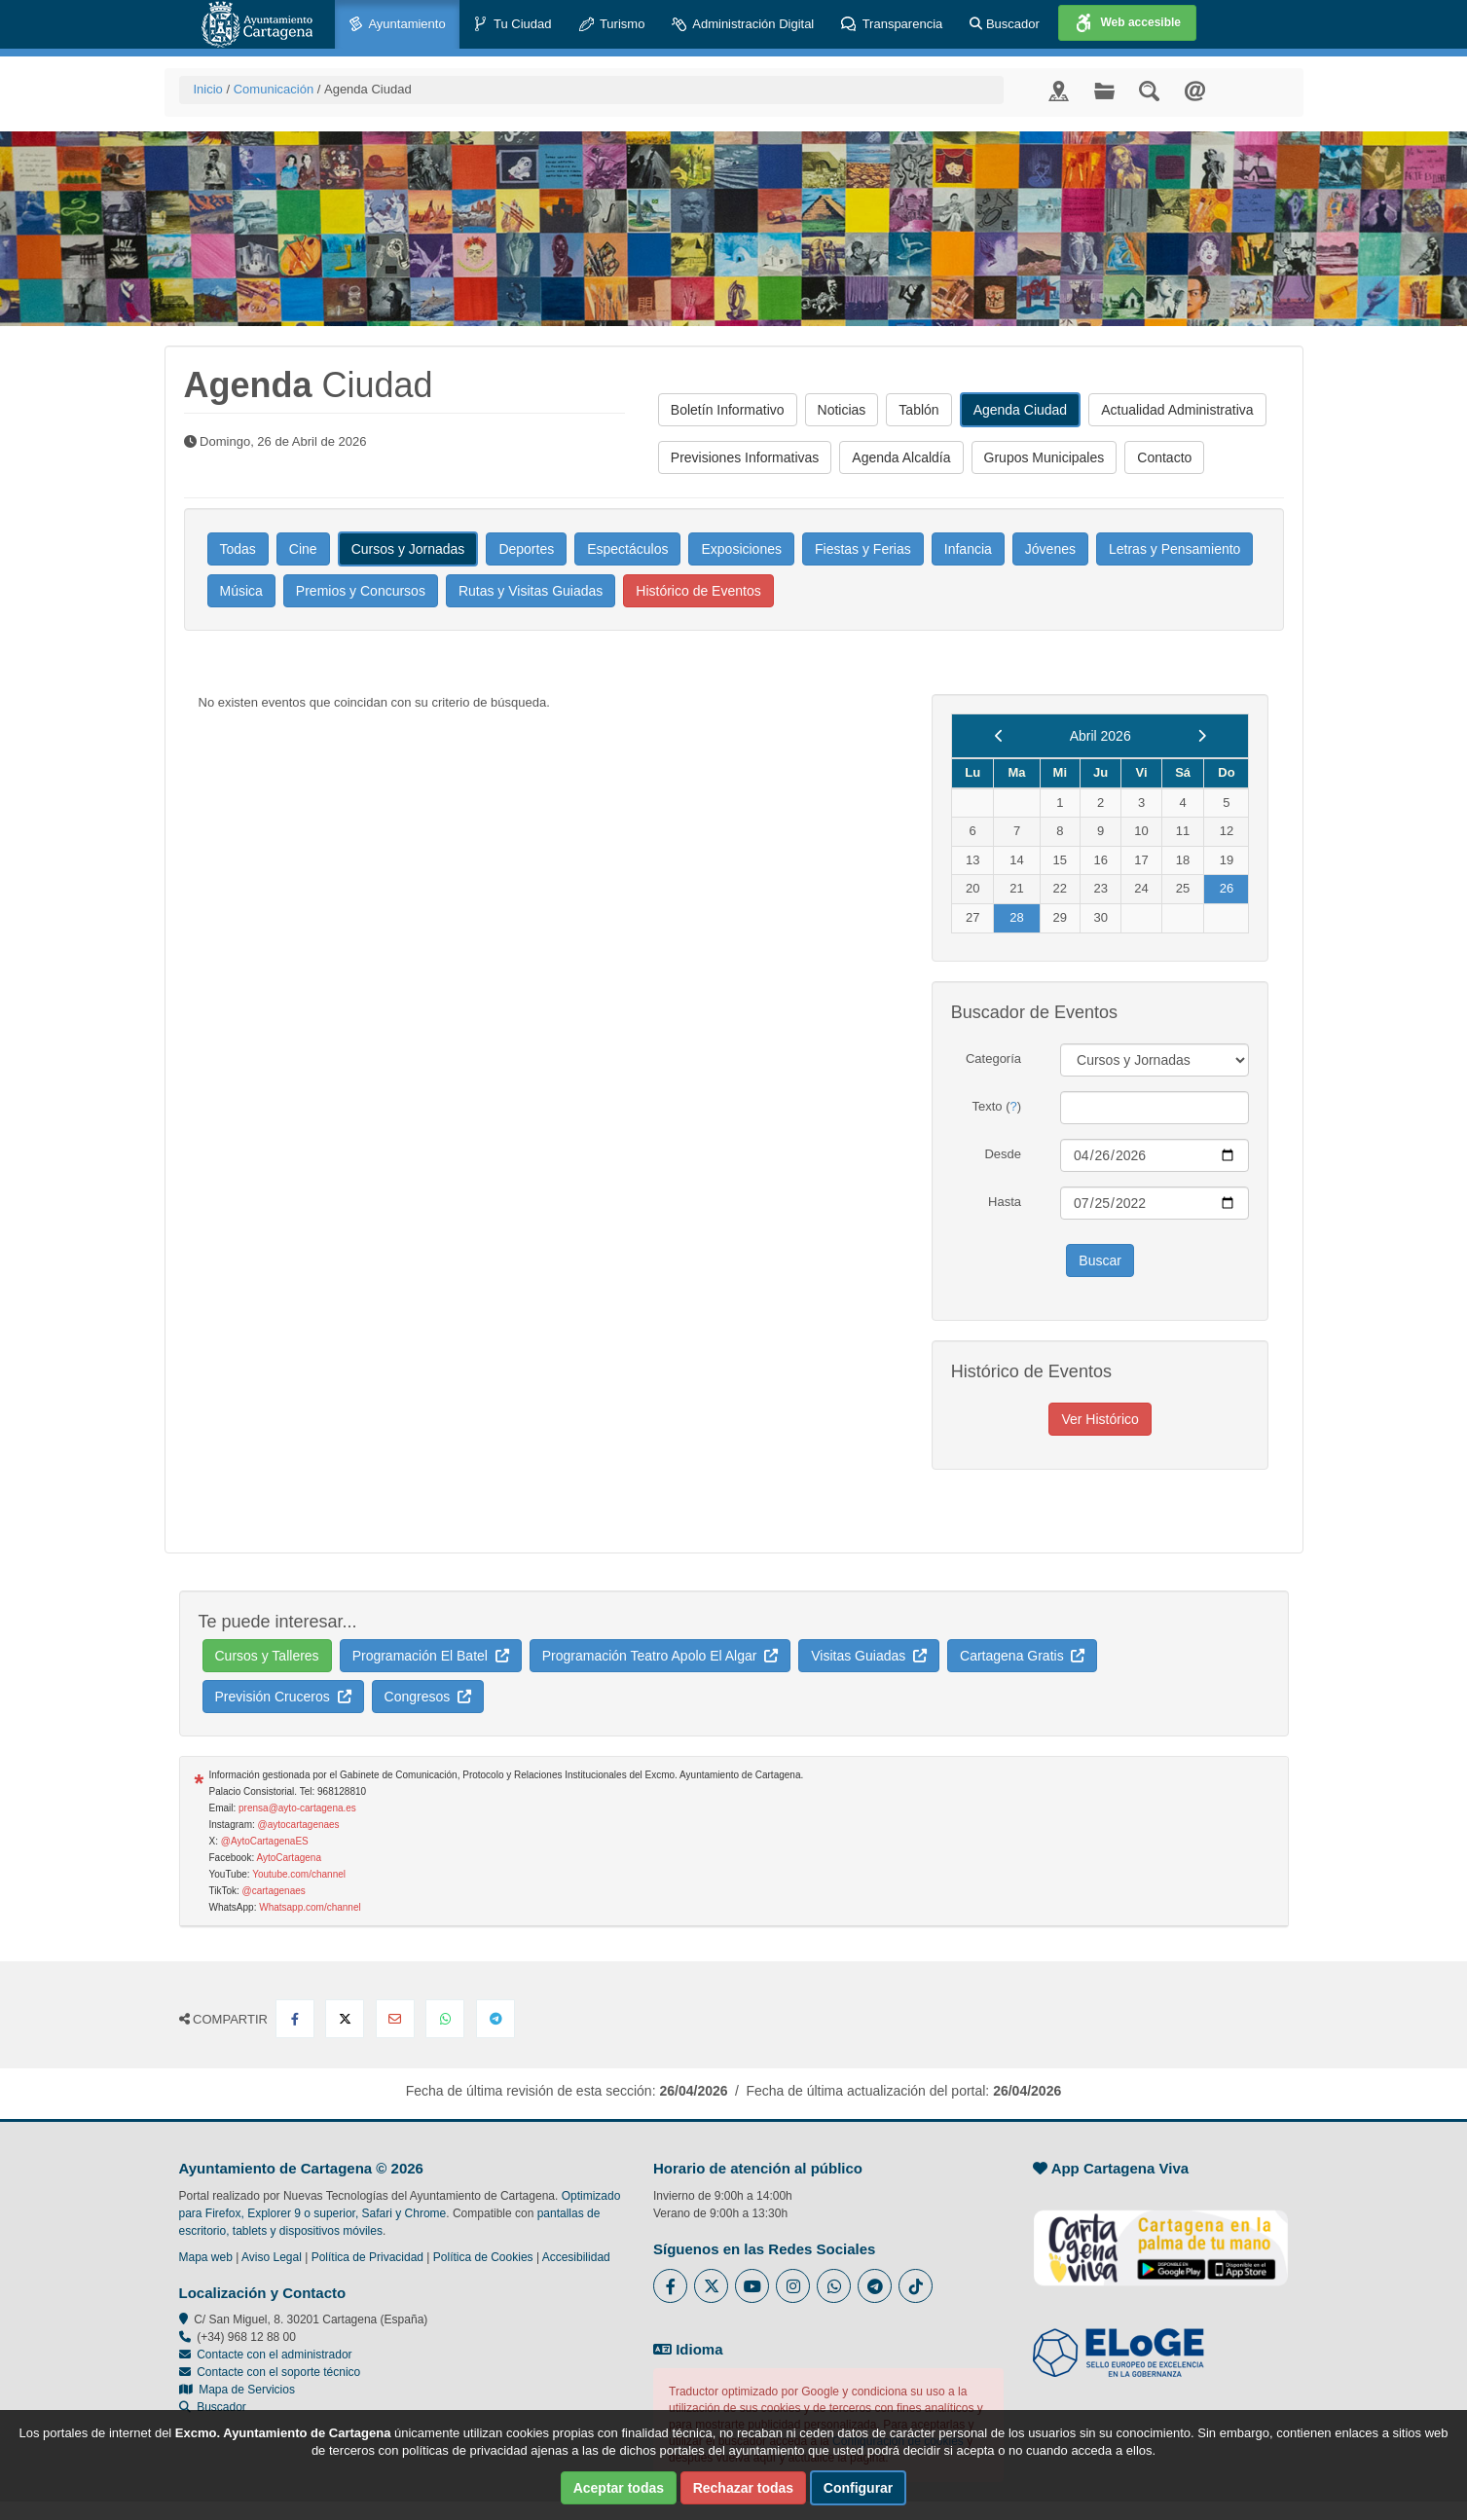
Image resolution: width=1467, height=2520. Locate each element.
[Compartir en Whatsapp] (444, 2018)
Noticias (842, 410)
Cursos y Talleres (267, 1655)
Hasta (1004, 1201)
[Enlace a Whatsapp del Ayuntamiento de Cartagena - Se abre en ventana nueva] (834, 2286)
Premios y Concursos (360, 591)
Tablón (918, 410)
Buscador (1005, 24)
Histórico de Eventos (698, 591)
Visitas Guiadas (869, 1655)
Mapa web (206, 2257)
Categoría (993, 1058)
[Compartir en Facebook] (294, 2018)
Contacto (1164, 457)
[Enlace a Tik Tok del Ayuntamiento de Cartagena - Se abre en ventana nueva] (916, 2286)
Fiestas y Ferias (863, 549)
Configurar (859, 2488)
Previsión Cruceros (283, 1696)
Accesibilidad (576, 2257)
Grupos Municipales (1044, 457)
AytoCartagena (288, 1857)
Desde (1002, 1154)
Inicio (208, 89)
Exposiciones (741, 549)
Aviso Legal (271, 2257)
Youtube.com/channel (299, 1874)
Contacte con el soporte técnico (278, 2372)
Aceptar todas (618, 2488)
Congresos (428, 1696)
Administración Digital (743, 25)
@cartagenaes (274, 1890)
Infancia (968, 549)
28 (1016, 917)
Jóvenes (1050, 549)
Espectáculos (627, 549)
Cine (303, 549)
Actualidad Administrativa (1177, 410)
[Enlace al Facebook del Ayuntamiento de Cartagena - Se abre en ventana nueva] (670, 2286)
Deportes (526, 549)
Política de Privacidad (367, 2257)
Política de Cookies (483, 2257)
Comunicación (273, 89)
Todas (238, 549)
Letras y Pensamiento (1174, 549)
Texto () (996, 1106)
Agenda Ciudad (1020, 410)
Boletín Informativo (728, 410)
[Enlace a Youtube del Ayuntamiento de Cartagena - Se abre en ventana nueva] (752, 2286)
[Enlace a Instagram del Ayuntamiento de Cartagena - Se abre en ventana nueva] (793, 2286)
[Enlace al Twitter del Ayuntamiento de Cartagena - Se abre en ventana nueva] (711, 2286)
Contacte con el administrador (274, 2354)
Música (241, 591)
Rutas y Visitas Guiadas (530, 591)
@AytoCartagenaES (265, 1841)
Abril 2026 (1100, 736)
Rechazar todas (743, 2488)
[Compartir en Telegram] (495, 2018)
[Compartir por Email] (395, 2018)
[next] (1202, 735)
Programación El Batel (430, 1655)
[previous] (999, 735)
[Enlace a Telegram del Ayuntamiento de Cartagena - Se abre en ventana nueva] (875, 2286)
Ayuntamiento (397, 25)
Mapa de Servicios (237, 2389)
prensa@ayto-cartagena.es (297, 1808)
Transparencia (891, 25)
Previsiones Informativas (745, 457)
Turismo (612, 25)
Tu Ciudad (512, 25)
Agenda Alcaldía (901, 457)
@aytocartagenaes (299, 1824)
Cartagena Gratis (1022, 1655)
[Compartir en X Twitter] (344, 2018)
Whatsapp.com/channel (310, 1907)
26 (1226, 888)
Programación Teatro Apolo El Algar (660, 1655)
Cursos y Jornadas (408, 549)
